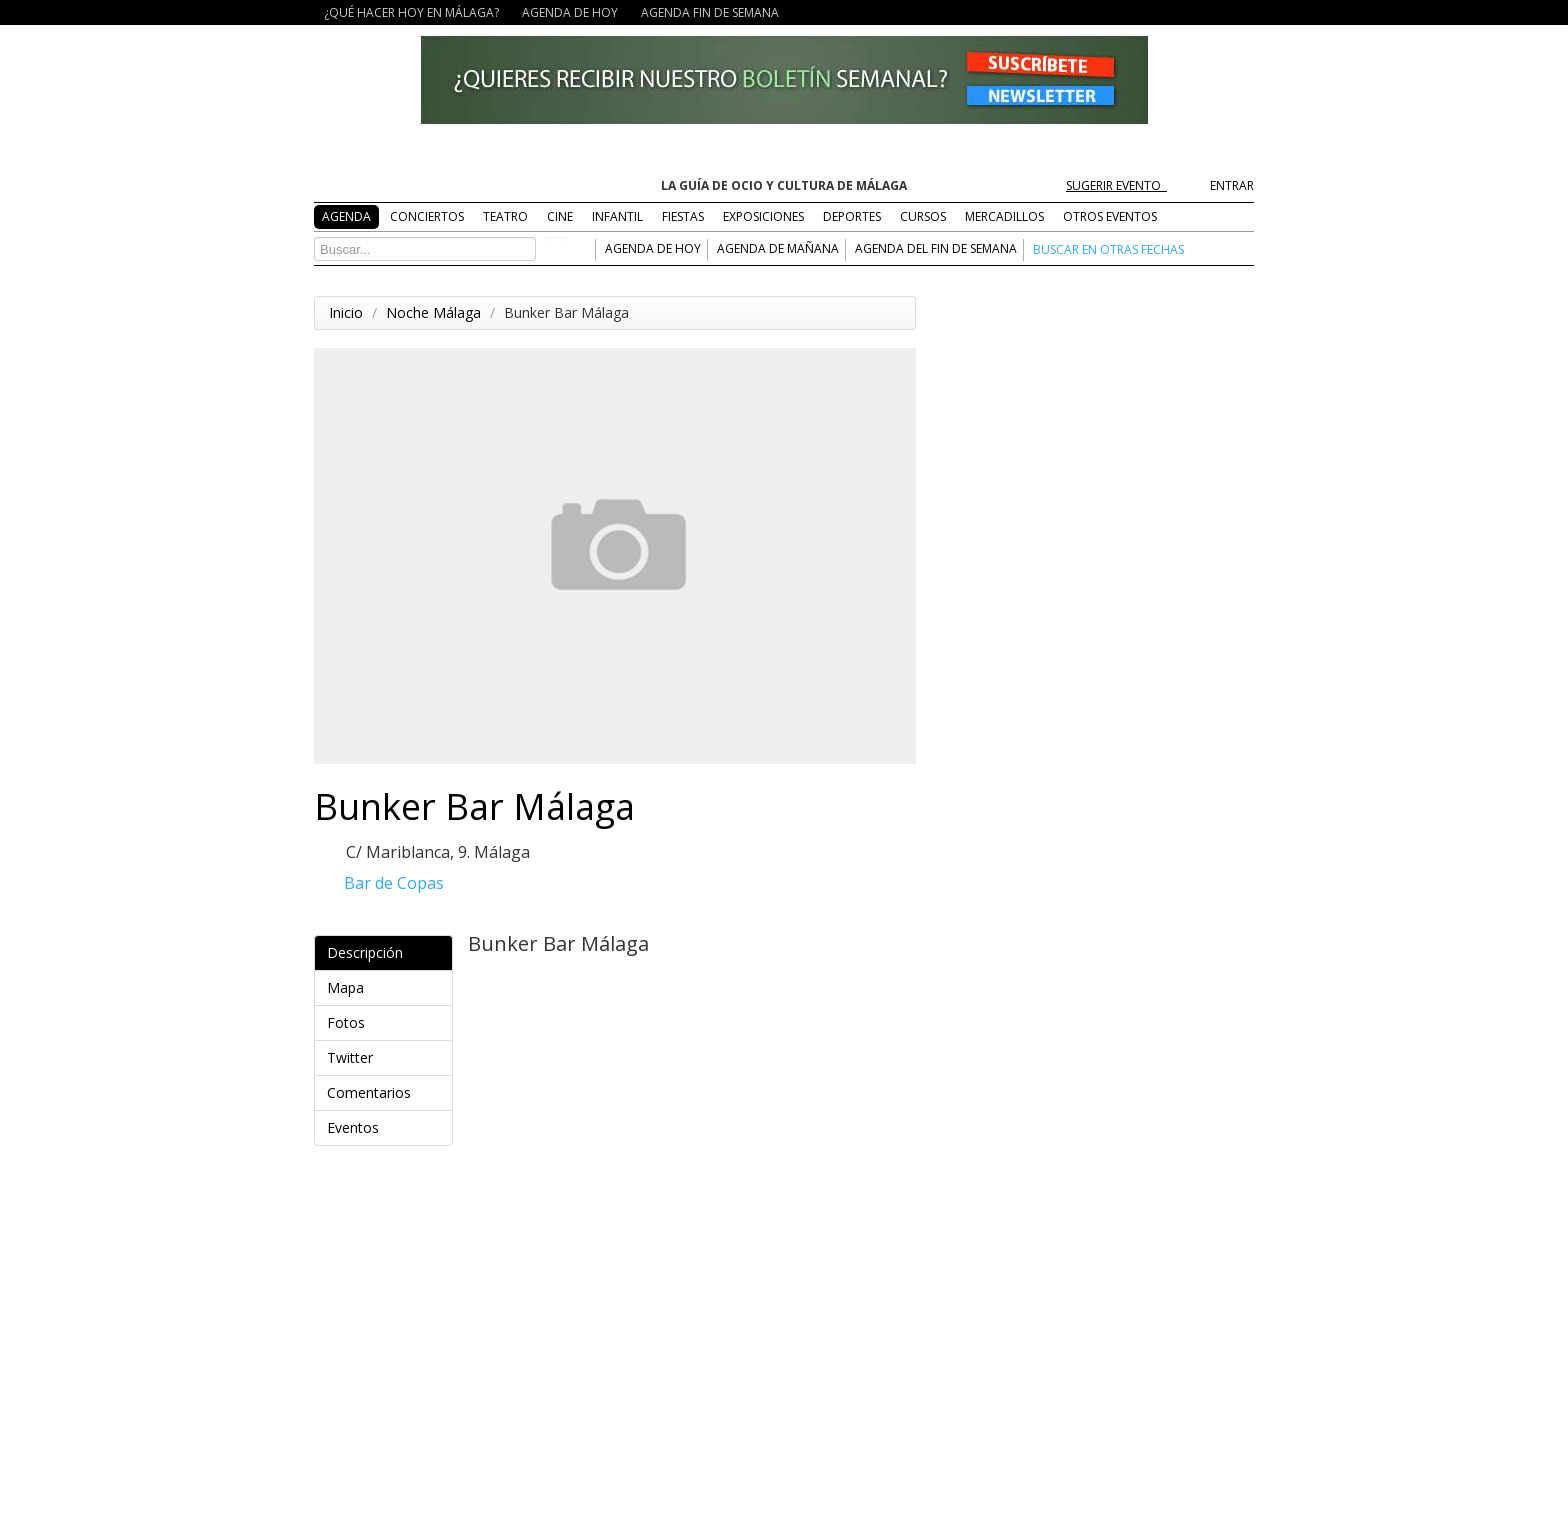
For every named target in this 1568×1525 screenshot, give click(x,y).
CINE (560, 216)
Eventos (387, 1127)
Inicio (346, 312)
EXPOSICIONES (763, 216)
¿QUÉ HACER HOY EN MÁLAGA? (411, 12)
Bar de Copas (394, 883)
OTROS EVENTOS (1110, 216)
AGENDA (346, 216)
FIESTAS (683, 216)
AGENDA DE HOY (570, 12)
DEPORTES (852, 216)
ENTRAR (1232, 185)
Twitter (387, 1057)
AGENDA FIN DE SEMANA (710, 12)
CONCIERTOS (427, 216)
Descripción (387, 952)
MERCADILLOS (1004, 216)
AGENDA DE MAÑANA (778, 248)
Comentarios (387, 1092)
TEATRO (505, 216)
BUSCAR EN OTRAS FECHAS (1108, 249)
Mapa (387, 987)
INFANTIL (617, 216)
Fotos (387, 1022)
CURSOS (923, 216)
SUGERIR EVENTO (1124, 185)
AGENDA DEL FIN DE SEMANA (936, 248)
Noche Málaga (433, 312)
